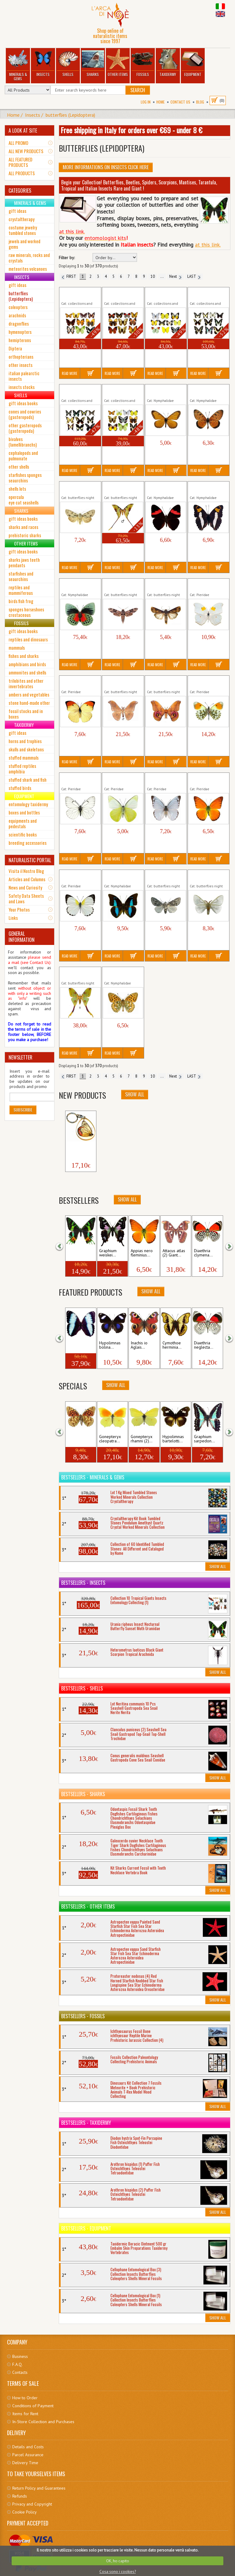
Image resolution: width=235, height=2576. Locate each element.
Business (20, 2356)
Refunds (19, 2496)
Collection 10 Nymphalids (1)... (76, 293)
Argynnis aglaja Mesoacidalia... (118, 973)
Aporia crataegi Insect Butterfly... (76, 779)
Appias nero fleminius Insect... (205, 779)
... (162, 276)
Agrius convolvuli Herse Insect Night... (122, 585)
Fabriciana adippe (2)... (78, 1439)
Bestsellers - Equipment (86, 2228)
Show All (134, 1094)
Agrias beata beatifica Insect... (76, 585)
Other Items (117, 63)
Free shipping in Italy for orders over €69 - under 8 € (131, 129)
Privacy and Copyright (32, 2504)
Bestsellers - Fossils (83, 2016)
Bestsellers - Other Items (88, 1906)
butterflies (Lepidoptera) (70, 115)
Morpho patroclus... (77, 1345)
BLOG (200, 101)
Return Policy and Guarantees (38, 2488)
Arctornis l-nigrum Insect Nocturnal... (206, 876)
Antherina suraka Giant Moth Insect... (164, 682)
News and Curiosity (25, 887)
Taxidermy (167, 63)
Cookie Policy (24, 2512)
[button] (63, 1245)
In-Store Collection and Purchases (43, 2421)
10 (153, 276)
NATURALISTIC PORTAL (30, 860)
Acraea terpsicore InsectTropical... (206, 390)
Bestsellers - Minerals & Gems (92, 1477)
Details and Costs (28, 2446)
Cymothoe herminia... (171, 1345)
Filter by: (67, 257)
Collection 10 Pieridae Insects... (163, 293)
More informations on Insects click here (106, 167)
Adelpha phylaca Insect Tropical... (205, 488)
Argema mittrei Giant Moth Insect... (80, 973)
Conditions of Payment (33, 2405)
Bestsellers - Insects (83, 1583)
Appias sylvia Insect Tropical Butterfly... (79, 876)
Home (160, 101)
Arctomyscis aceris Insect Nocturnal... (163, 876)
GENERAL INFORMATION (22, 937)
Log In (146, 101)
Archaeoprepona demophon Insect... (121, 876)
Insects (43, 63)
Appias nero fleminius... (142, 1253)
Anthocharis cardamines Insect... (208, 682)
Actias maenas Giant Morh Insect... (122, 488)
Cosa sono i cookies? (117, 2571)
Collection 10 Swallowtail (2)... (76, 390)
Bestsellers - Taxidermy (86, 2123)
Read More (69, 373)
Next (175, 276)
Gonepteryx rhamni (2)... (141, 1439)
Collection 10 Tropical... (116, 390)
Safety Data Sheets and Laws (26, 898)
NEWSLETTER (20, 1057)
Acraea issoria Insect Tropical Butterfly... (165, 390)
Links (13, 917)
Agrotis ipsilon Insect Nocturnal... (163, 585)
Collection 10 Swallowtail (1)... (205, 293)
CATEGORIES (20, 190)
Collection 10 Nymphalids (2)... (119, 293)
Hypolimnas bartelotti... (173, 1439)
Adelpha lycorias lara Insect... (162, 488)
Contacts (20, 2372)
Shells (68, 63)
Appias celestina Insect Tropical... (162, 779)
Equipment (192, 63)
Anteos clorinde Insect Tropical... (205, 585)
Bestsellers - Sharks (83, 1794)
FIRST (69, 276)
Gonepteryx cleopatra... (110, 1439)
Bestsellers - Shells (82, 1688)
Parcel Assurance (27, 2454)
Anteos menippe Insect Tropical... (76, 682)
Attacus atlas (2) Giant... (173, 1253)
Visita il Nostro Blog (26, 870)
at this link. (208, 244)
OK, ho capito (117, 2560)
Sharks (93, 63)
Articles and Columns (27, 879)
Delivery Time (25, 2462)
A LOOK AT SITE (23, 130)
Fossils (143, 63)
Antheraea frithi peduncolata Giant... (122, 682)
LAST (194, 276)
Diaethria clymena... (203, 1253)
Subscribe (22, 1109)
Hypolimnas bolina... (110, 1345)
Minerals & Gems (18, 65)
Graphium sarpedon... (204, 1439)
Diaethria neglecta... (203, 1345)
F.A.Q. (17, 2364)
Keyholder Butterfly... (76, 1148)
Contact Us (180, 101)
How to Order (25, 2397)
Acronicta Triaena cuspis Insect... (77, 488)
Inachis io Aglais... (139, 1345)
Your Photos (19, 909)
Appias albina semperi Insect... (119, 779)
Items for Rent (25, 2413)
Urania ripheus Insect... (80, 1253)
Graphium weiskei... (108, 1253)
